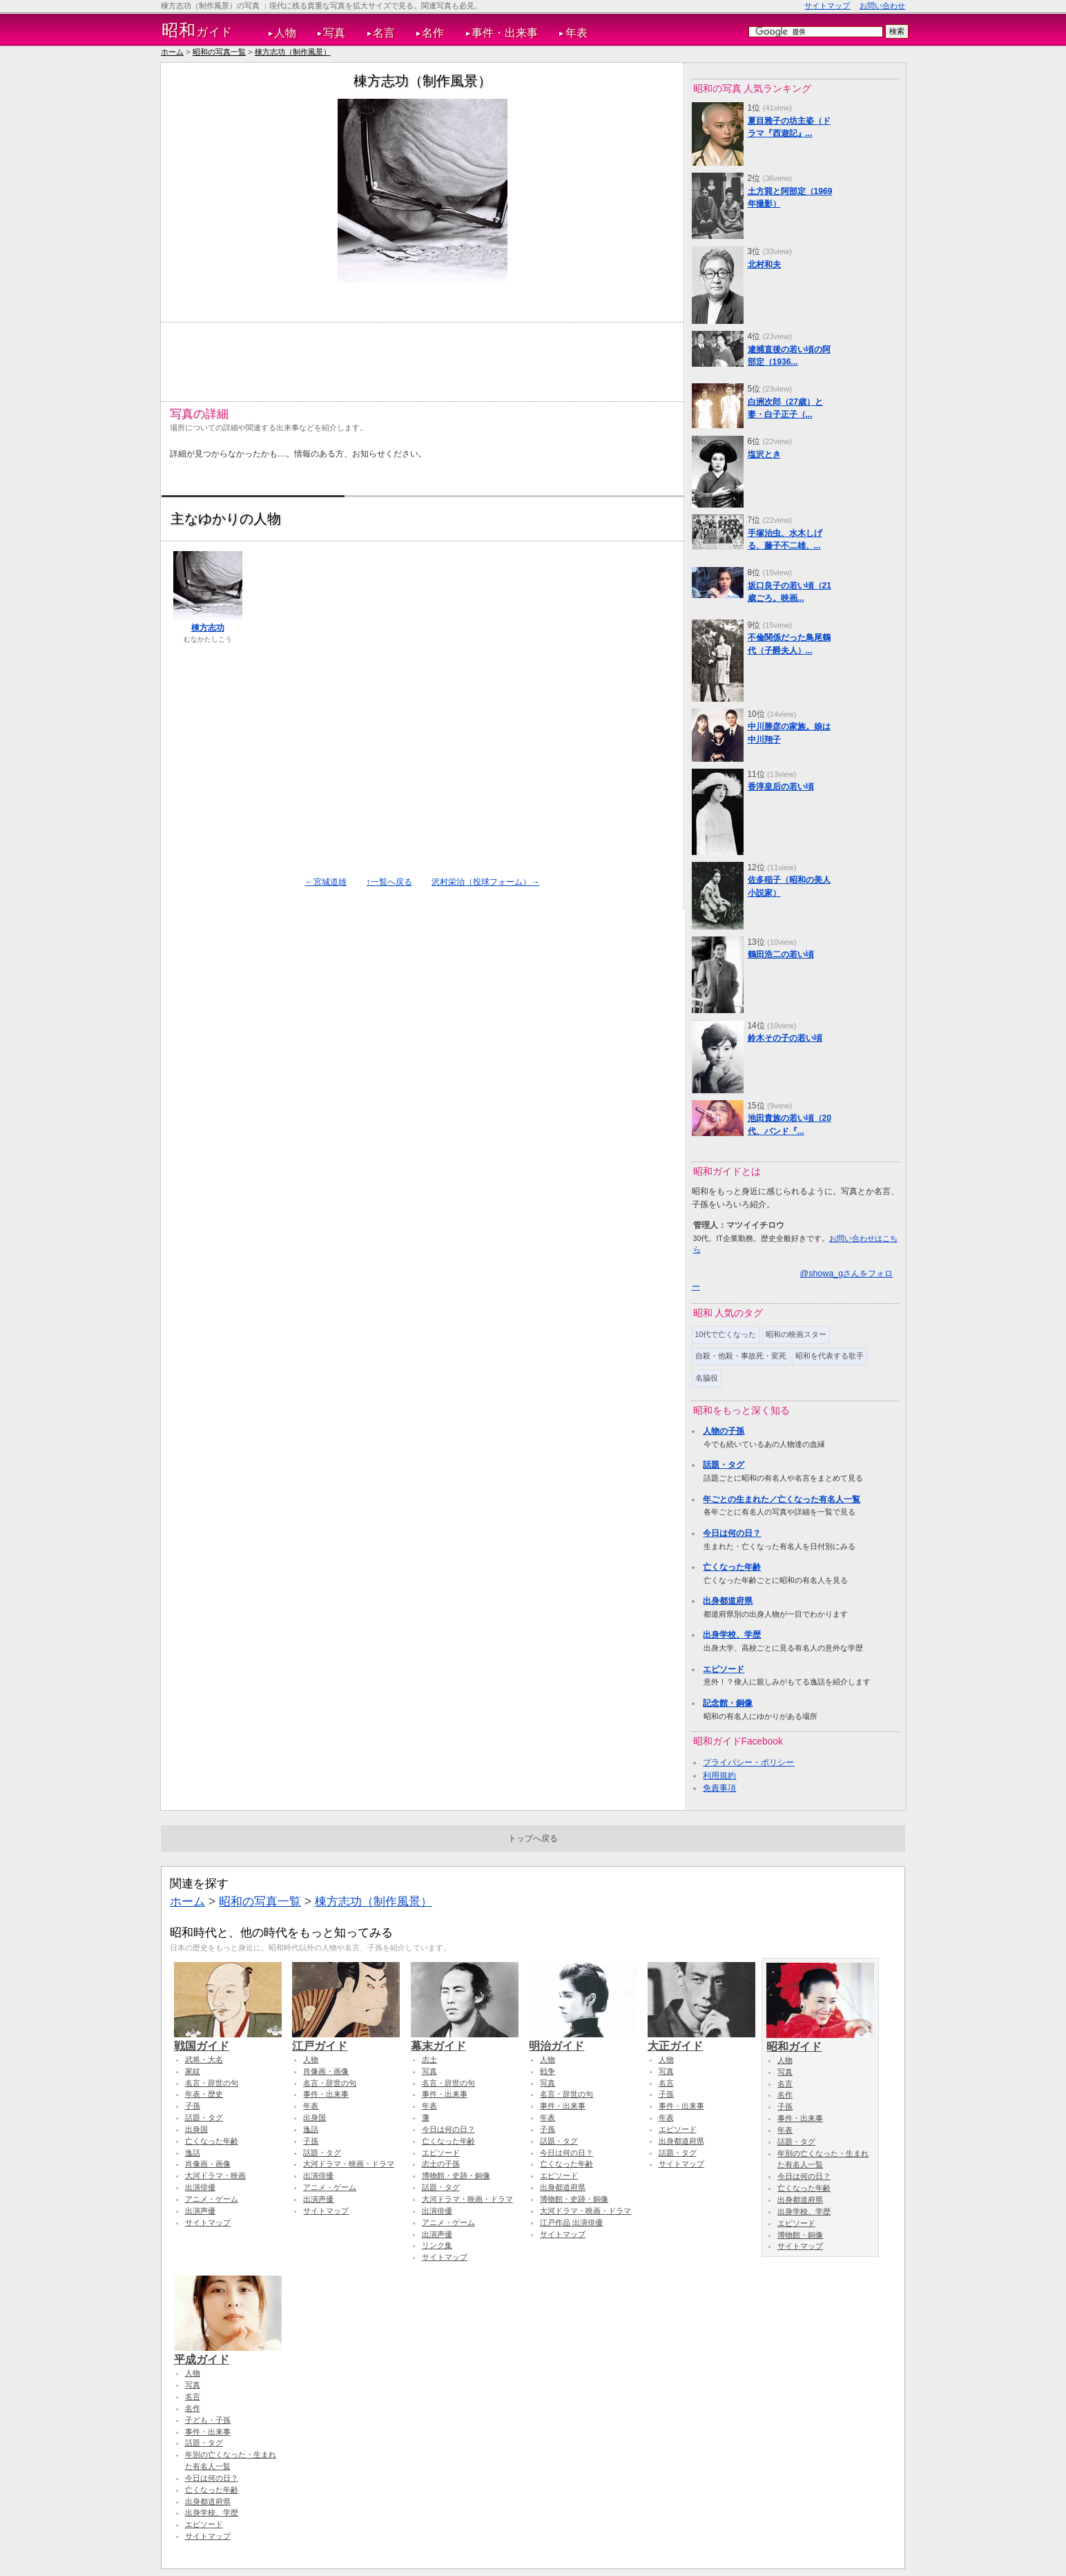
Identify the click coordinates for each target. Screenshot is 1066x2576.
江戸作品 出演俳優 (571, 2222)
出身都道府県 (728, 1601)
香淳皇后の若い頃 (781, 786)
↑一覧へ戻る (388, 882)
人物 (285, 33)
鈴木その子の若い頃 (785, 1038)
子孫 (192, 2106)
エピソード (723, 1669)
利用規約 (719, 1775)
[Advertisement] (421, 356)
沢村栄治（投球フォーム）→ (485, 882)
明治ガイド (583, 2039)
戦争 (547, 2071)
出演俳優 (200, 2187)
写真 (334, 33)
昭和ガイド (820, 2040)
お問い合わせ (882, 5)
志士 (429, 2059)
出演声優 (200, 2211)
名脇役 (706, 1378)
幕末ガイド (465, 2039)
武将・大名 (204, 2059)
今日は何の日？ (732, 1533)
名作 (433, 33)
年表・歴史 (204, 2094)
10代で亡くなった (726, 1334)
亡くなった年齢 (732, 1567)
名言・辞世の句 (211, 2083)
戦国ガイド (228, 2039)
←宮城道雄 (326, 882)
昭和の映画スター (796, 1334)
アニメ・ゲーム (211, 2199)
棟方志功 (207, 628)
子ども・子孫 (208, 2420)
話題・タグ (723, 1465)
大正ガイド (701, 2039)
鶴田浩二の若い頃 (781, 954)
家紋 (192, 2071)
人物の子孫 (723, 1431)
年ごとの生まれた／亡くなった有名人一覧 (781, 1499)
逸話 (192, 2153)
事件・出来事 (505, 33)
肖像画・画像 (208, 2164)
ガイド (197, 30)
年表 (576, 33)
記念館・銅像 (728, 1703)
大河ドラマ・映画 (215, 2175)
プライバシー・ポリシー (748, 1762)
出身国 (196, 2129)
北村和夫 (764, 264)
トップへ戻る (533, 1838)
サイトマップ (827, 5)
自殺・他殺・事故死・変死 (740, 1356)
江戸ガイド (346, 2039)
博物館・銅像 (800, 2235)
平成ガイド (228, 2352)
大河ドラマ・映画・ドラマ (348, 2164)
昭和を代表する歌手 (829, 1356)
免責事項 (719, 1788)
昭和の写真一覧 (219, 52)
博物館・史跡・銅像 (456, 2175)
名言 (384, 33)
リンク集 (437, 2245)
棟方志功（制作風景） (293, 52)
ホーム (172, 52)
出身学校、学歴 (732, 1635)
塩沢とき (764, 454)
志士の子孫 (441, 2164)
